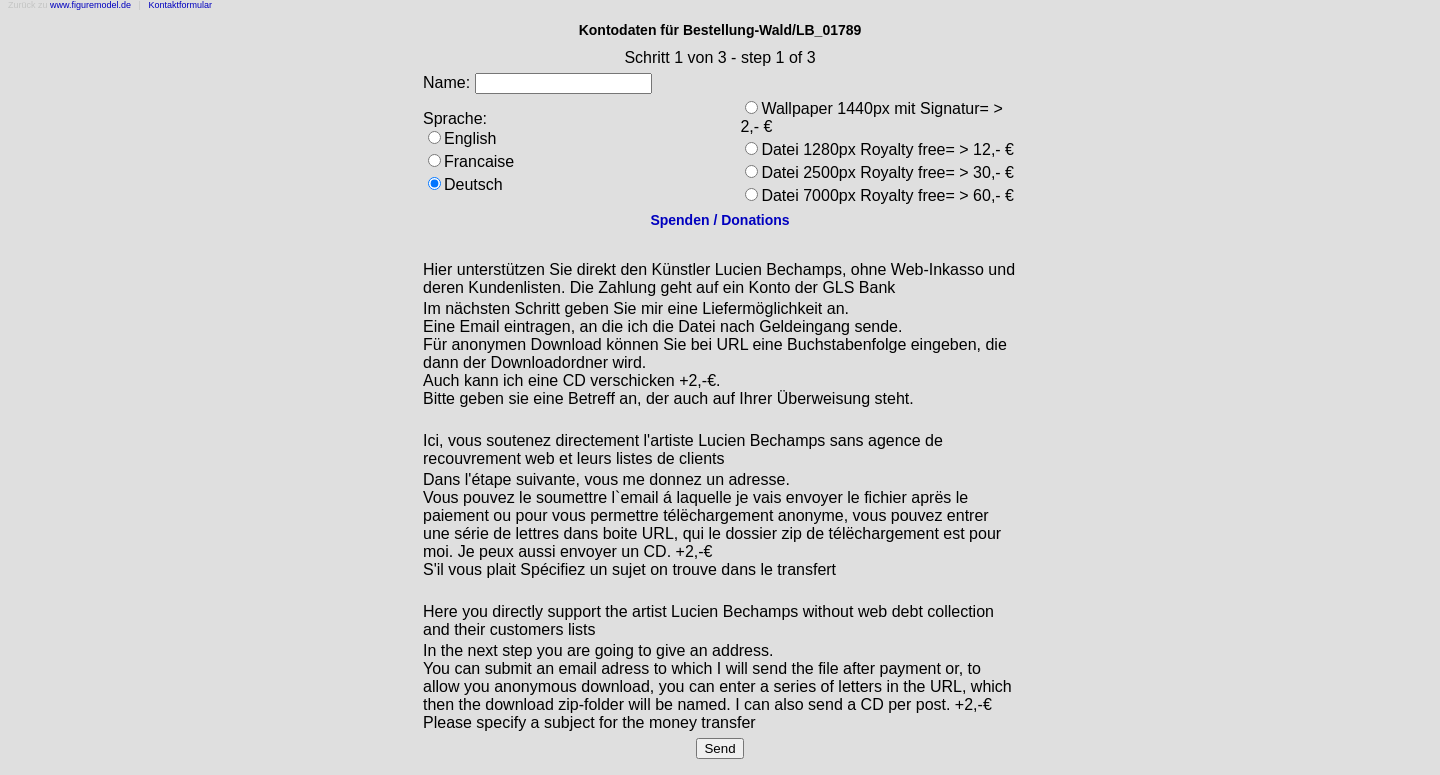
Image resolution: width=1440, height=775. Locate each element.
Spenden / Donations (719, 220)
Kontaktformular (180, 5)
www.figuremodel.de (90, 5)
